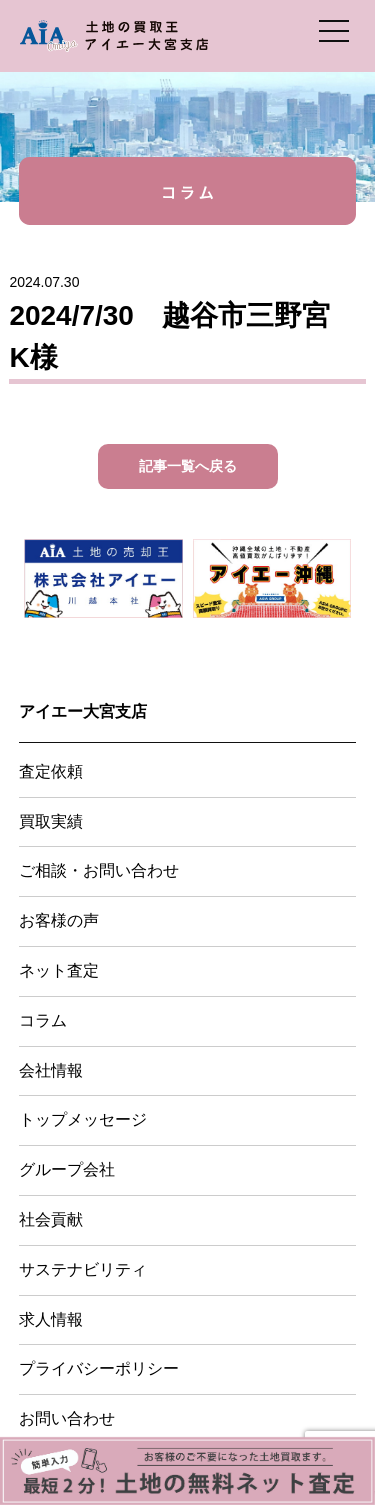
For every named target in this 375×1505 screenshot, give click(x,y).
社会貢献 (51, 1219)
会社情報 (51, 1070)
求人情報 (51, 1319)
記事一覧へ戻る (188, 466)
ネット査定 (59, 970)
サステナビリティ (83, 1269)
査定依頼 (51, 771)
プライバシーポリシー (99, 1368)
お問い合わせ (67, 1418)
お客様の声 (59, 920)
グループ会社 (67, 1169)
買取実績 (51, 821)
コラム (43, 1020)
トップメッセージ (83, 1119)
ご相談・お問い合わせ (99, 870)
